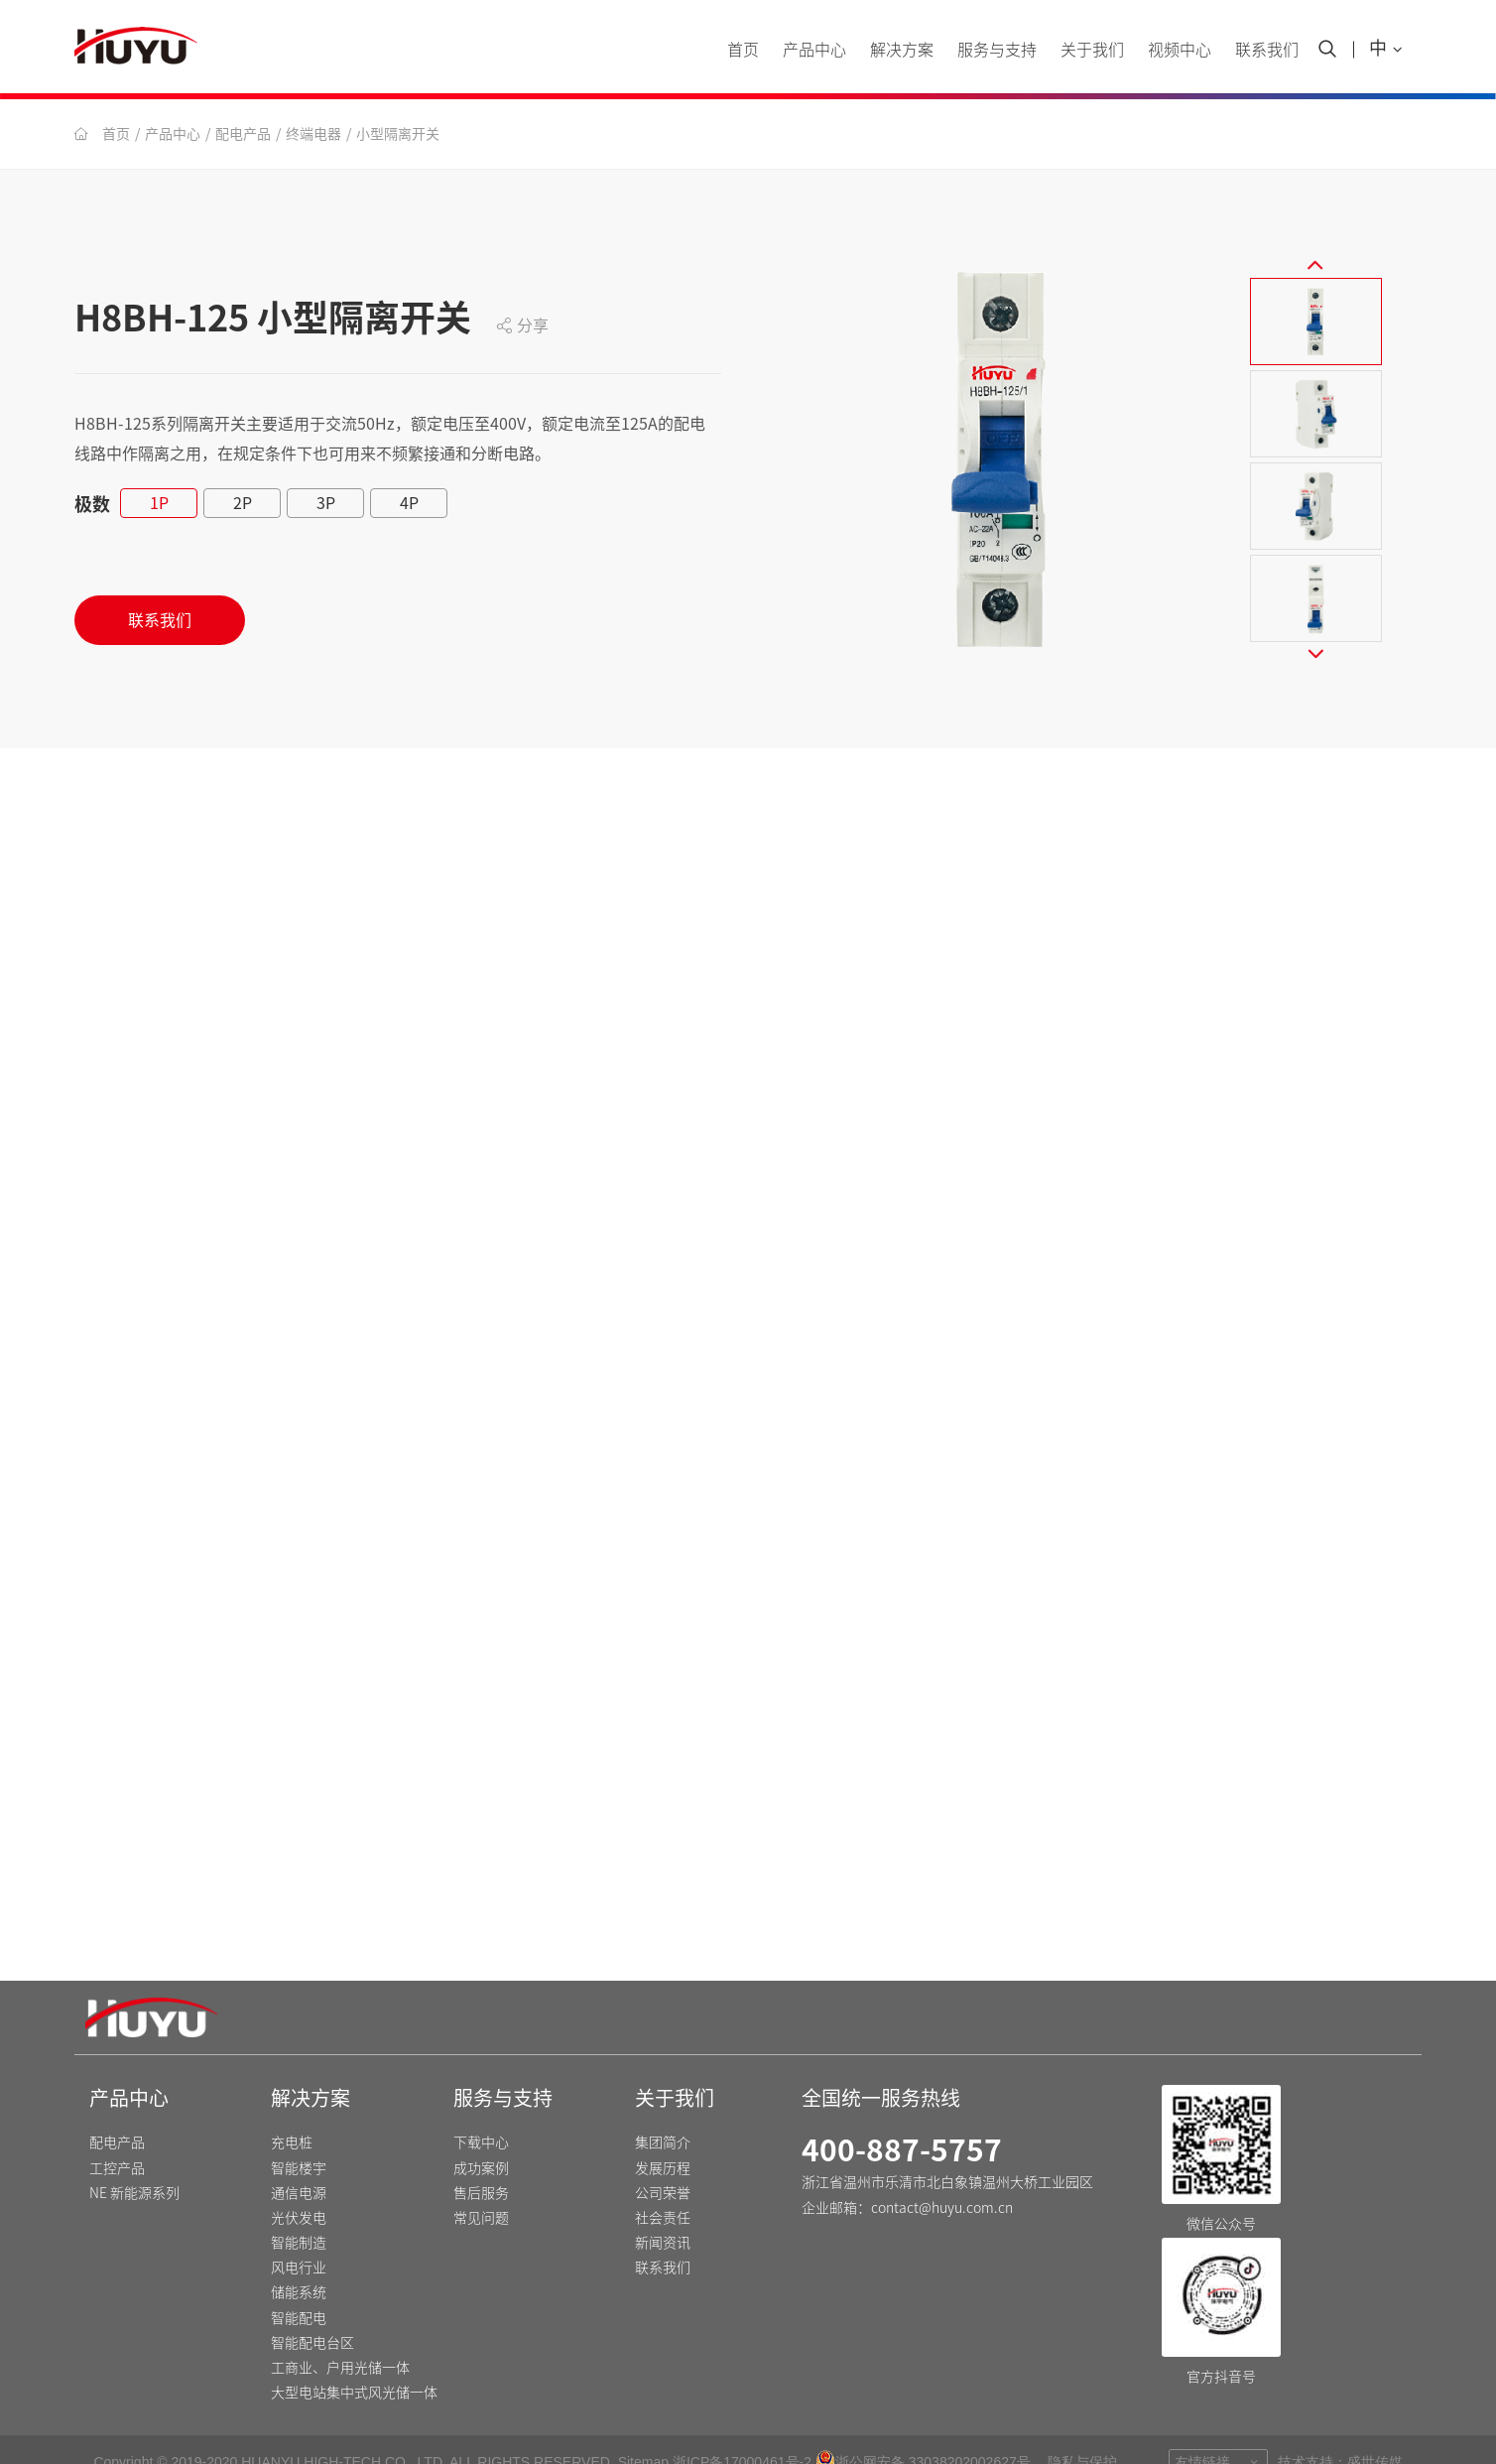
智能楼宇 (298, 2137)
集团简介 (662, 2112)
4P (409, 503)
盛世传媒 (1375, 2431)
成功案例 (481, 2137)
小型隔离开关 (397, 134)
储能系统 (298, 2262)
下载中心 (481, 2112)
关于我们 (1092, 50)
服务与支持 (997, 50)
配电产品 (243, 134)
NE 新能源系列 (134, 2162)
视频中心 (1179, 50)
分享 (522, 325)
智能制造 (298, 2212)
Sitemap (643, 2431)
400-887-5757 (902, 2120)
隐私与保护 (1082, 2431)
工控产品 (117, 2137)
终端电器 (313, 134)
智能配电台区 (312, 2312)
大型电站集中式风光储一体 (354, 2362)
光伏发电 (298, 2187)
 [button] (1315, 249)
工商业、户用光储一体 (340, 2337)
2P (242, 503)
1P (159, 503)
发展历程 (662, 2137)
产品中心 (814, 50)
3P (325, 503)
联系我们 (1267, 50)
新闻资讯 (662, 2212)
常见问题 (481, 2187)
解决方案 (902, 50)
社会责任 (662, 2187)
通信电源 (298, 2162)
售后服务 (481, 2162)
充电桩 (291, 2112)
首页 (743, 50)
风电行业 (298, 2237)
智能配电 (298, 2287)
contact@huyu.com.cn (942, 2177)
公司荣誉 (662, 2162)
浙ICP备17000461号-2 (742, 2431)
